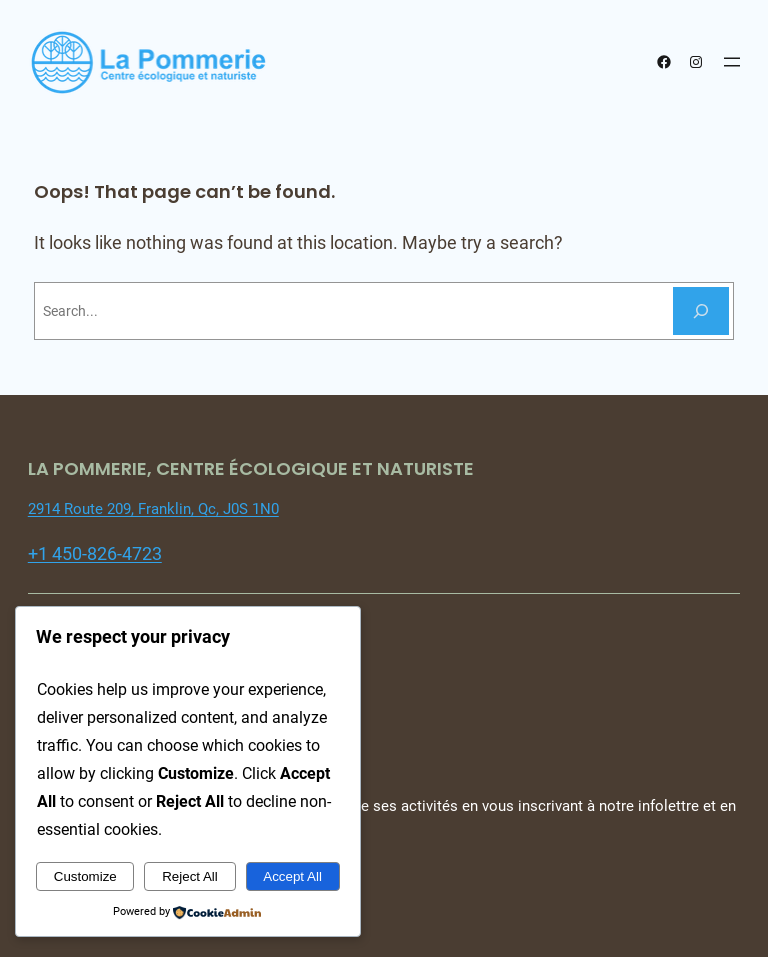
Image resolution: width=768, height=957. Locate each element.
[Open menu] (732, 62)
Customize (85, 876)
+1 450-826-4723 (95, 553)
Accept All (292, 876)
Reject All (190, 876)
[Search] (701, 311)
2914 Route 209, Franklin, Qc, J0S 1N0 (153, 509)
